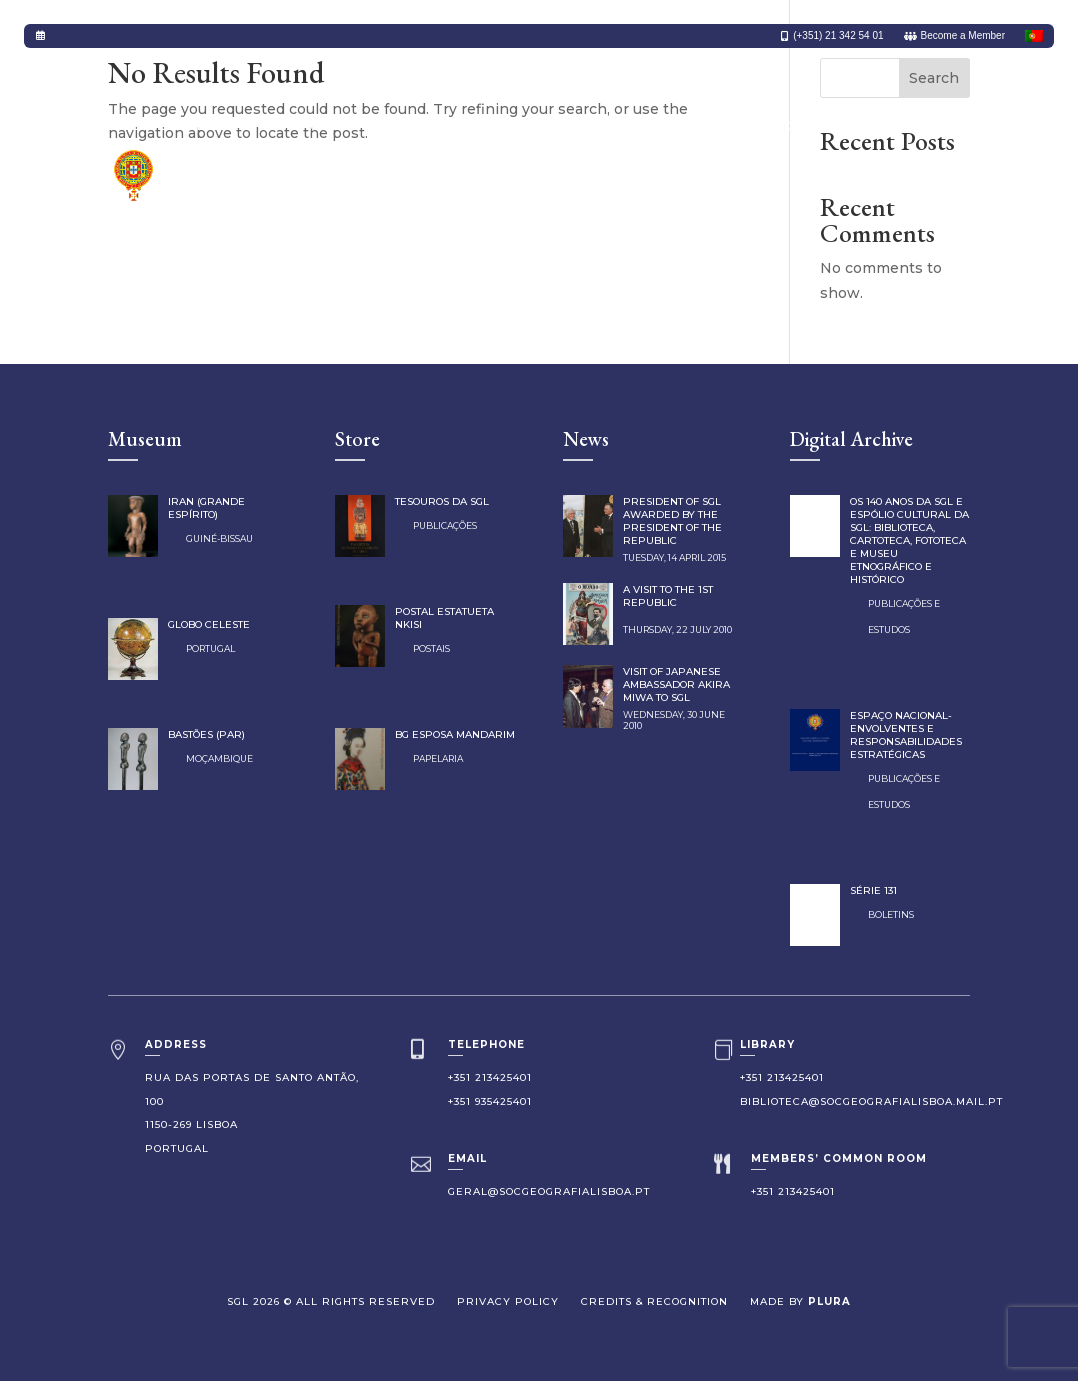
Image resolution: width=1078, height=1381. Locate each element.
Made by (800, 1301)
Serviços (222, 202)
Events (371, 126)
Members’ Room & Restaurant (813, 126)
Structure (459, 126)
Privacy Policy (508, 1301)
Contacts (334, 202)
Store (658, 126)
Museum (296, 126)
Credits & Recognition (654, 1301)
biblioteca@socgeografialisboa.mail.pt (871, 1101)
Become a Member (963, 35)
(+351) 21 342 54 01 (838, 35)
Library (567, 126)
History (218, 126)
